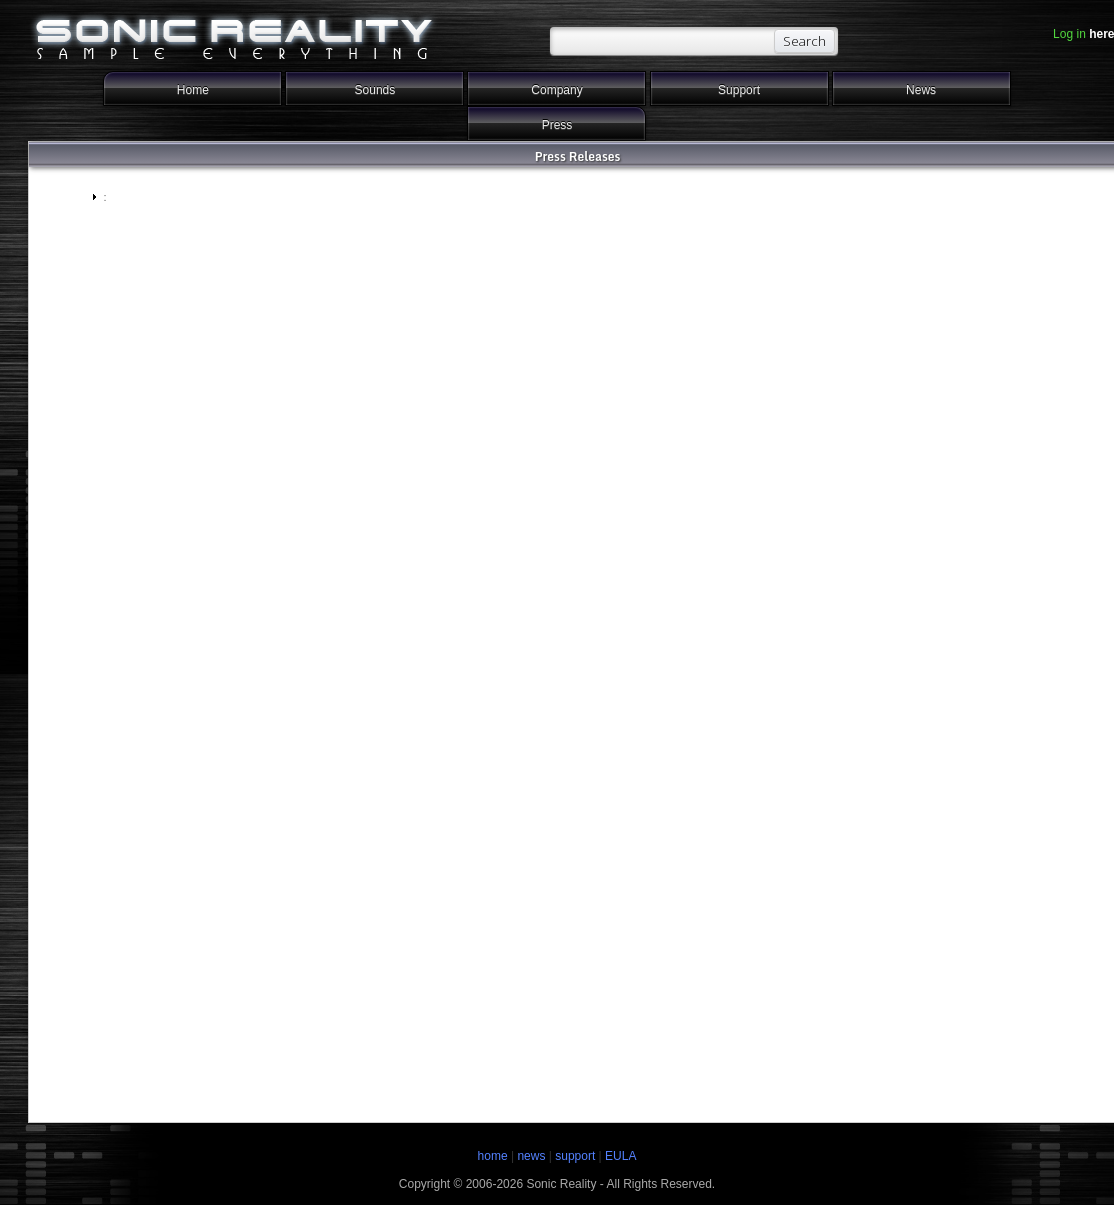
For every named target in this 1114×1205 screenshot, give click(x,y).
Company (556, 90)
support (576, 1156)
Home (193, 90)
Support (739, 90)
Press (557, 125)
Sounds (375, 90)
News (921, 90)
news (531, 1156)
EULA (620, 1156)
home (493, 1156)
